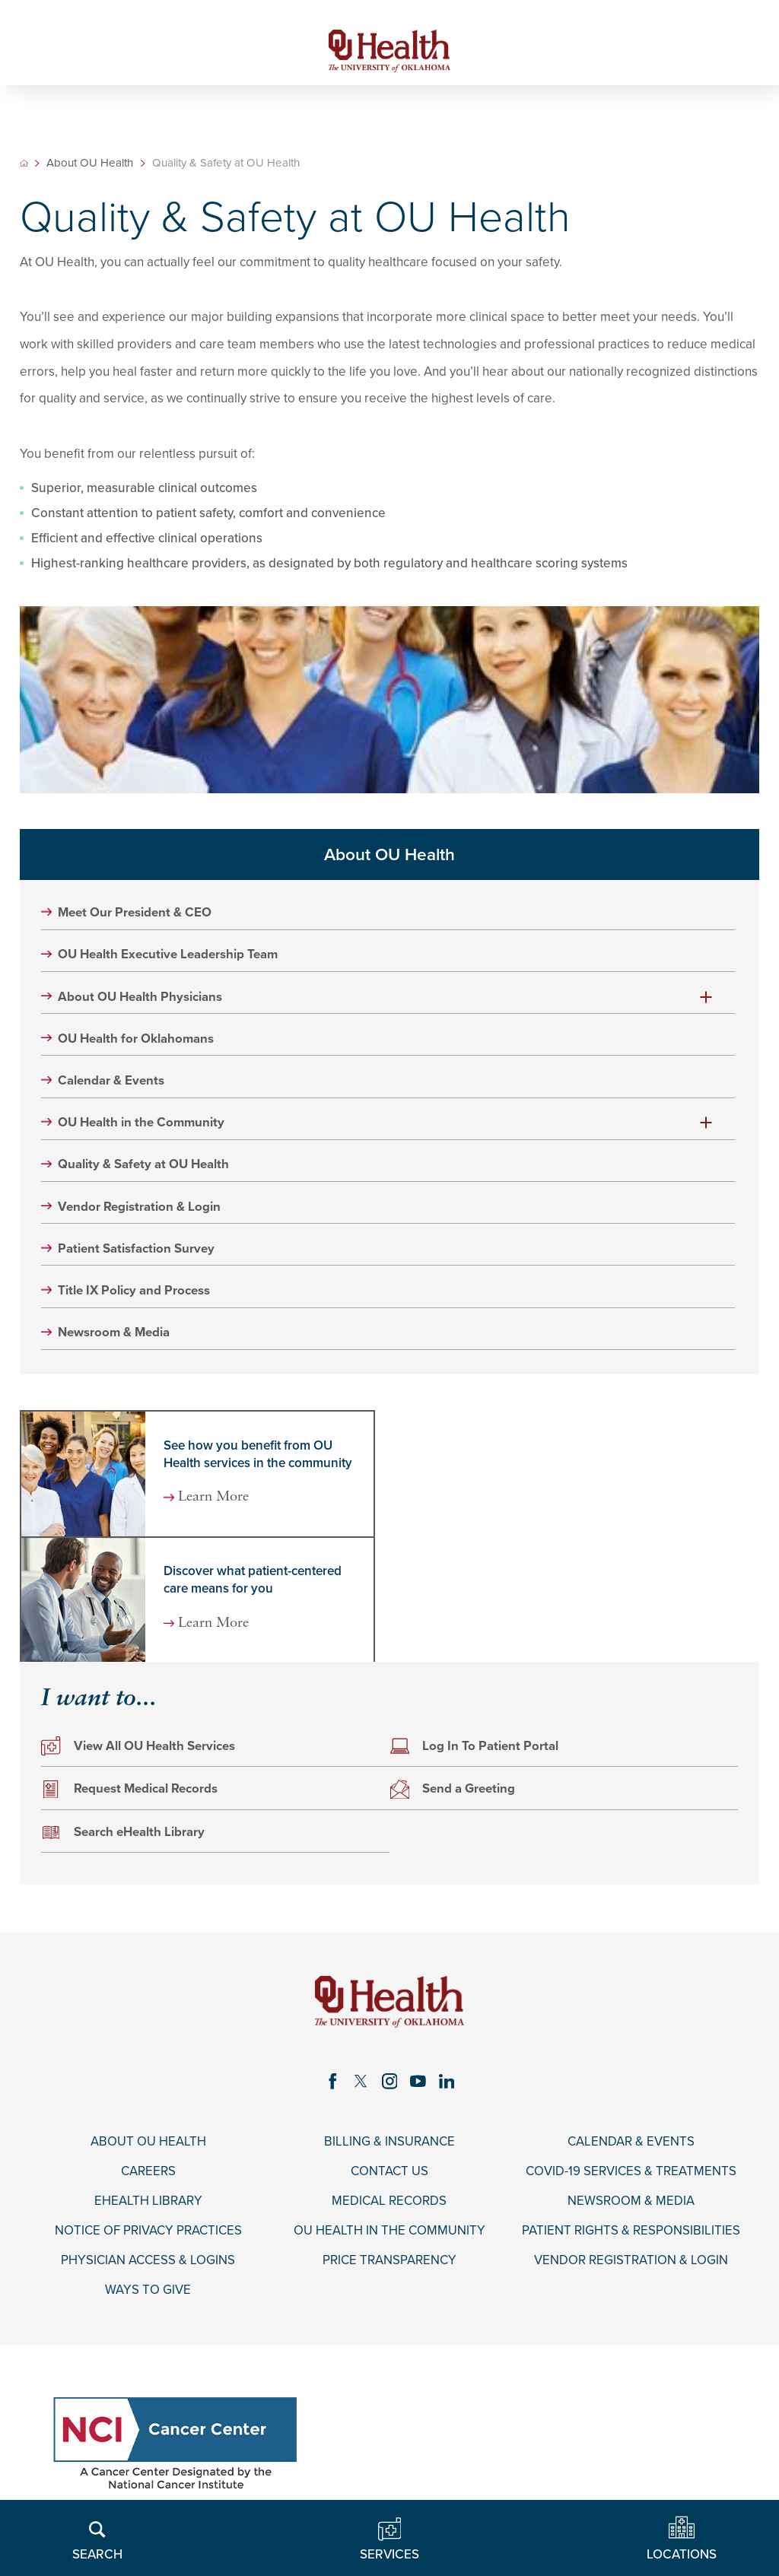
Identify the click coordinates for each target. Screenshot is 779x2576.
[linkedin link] (447, 2083)
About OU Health (90, 164)
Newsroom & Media (115, 1334)
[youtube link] (418, 2083)
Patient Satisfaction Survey (137, 1250)
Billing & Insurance (389, 2144)
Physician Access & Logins (148, 2263)
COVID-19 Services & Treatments (631, 2173)
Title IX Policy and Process (135, 1292)
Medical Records (389, 2203)
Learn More (216, 1500)
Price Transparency (389, 2263)
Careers (148, 2173)
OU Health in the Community (142, 1124)
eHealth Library (148, 2203)
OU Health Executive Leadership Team (168, 955)
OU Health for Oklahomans (137, 1039)
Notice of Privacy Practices (148, 2233)
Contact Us (389, 2173)
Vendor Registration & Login (140, 1208)
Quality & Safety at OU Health (144, 1166)
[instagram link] (389, 2083)
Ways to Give (148, 2293)
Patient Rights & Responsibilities (631, 2233)
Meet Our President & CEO (136, 913)
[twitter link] (360, 2083)
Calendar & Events (112, 1082)
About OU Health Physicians (141, 997)
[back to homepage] (24, 164)
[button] (706, 997)
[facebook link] (332, 2083)
